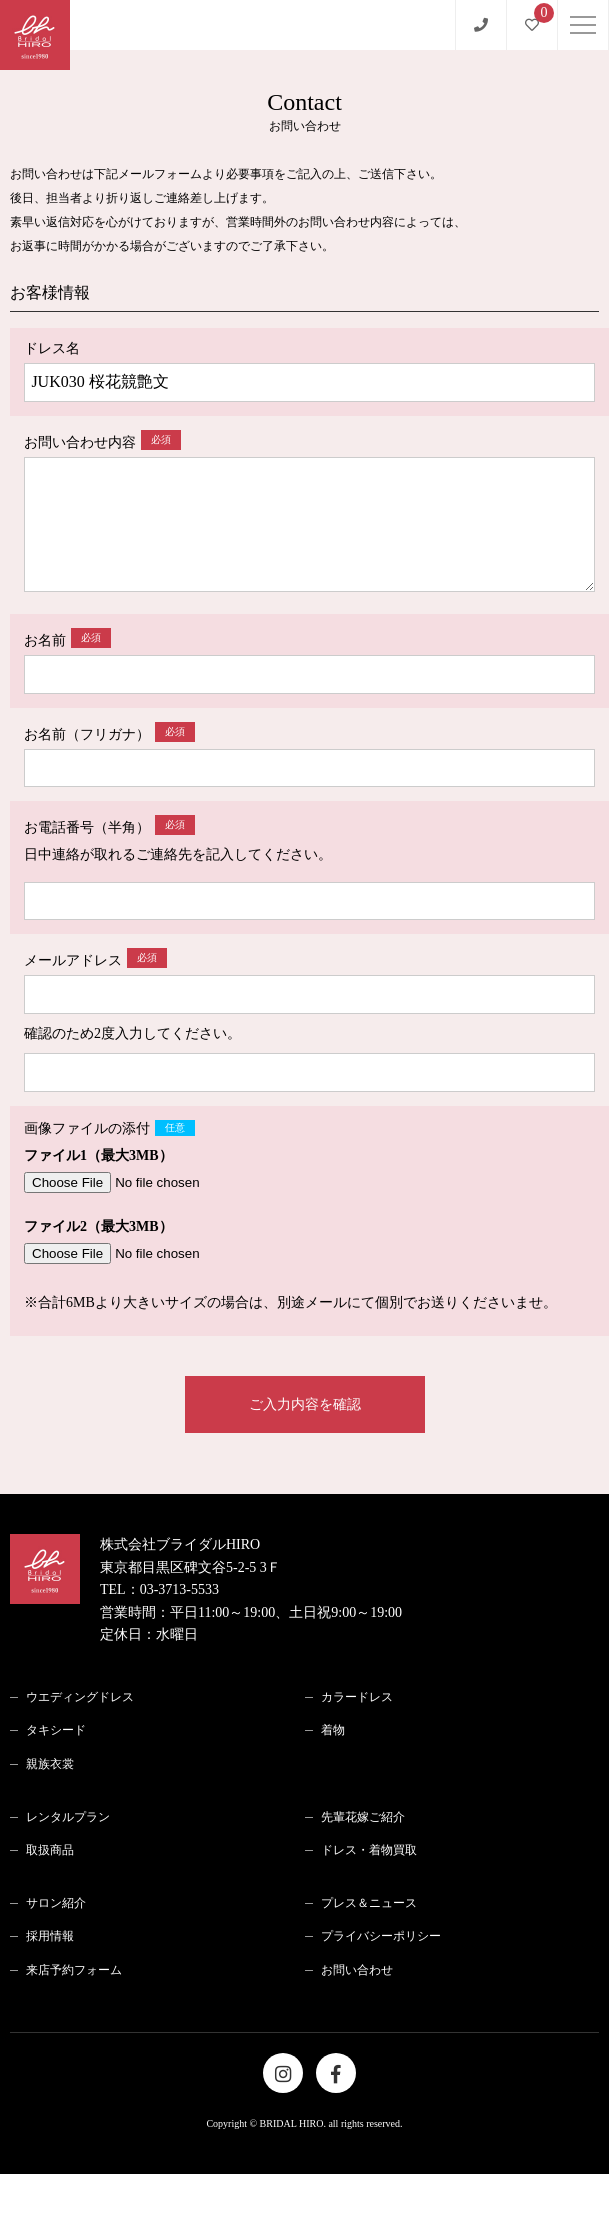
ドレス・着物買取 (369, 1850)
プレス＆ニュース (369, 1903)
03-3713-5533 (179, 1589)
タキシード (56, 1730)
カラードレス (357, 1697)
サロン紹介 (56, 1903)
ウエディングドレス (80, 1697)
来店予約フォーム (74, 1970)
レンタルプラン (68, 1817)
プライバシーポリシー (381, 1936)
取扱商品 (50, 1850)
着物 (333, 1730)
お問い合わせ (357, 1970)
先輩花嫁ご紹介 (363, 1817)
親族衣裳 (50, 1764)
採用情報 (50, 1936)
